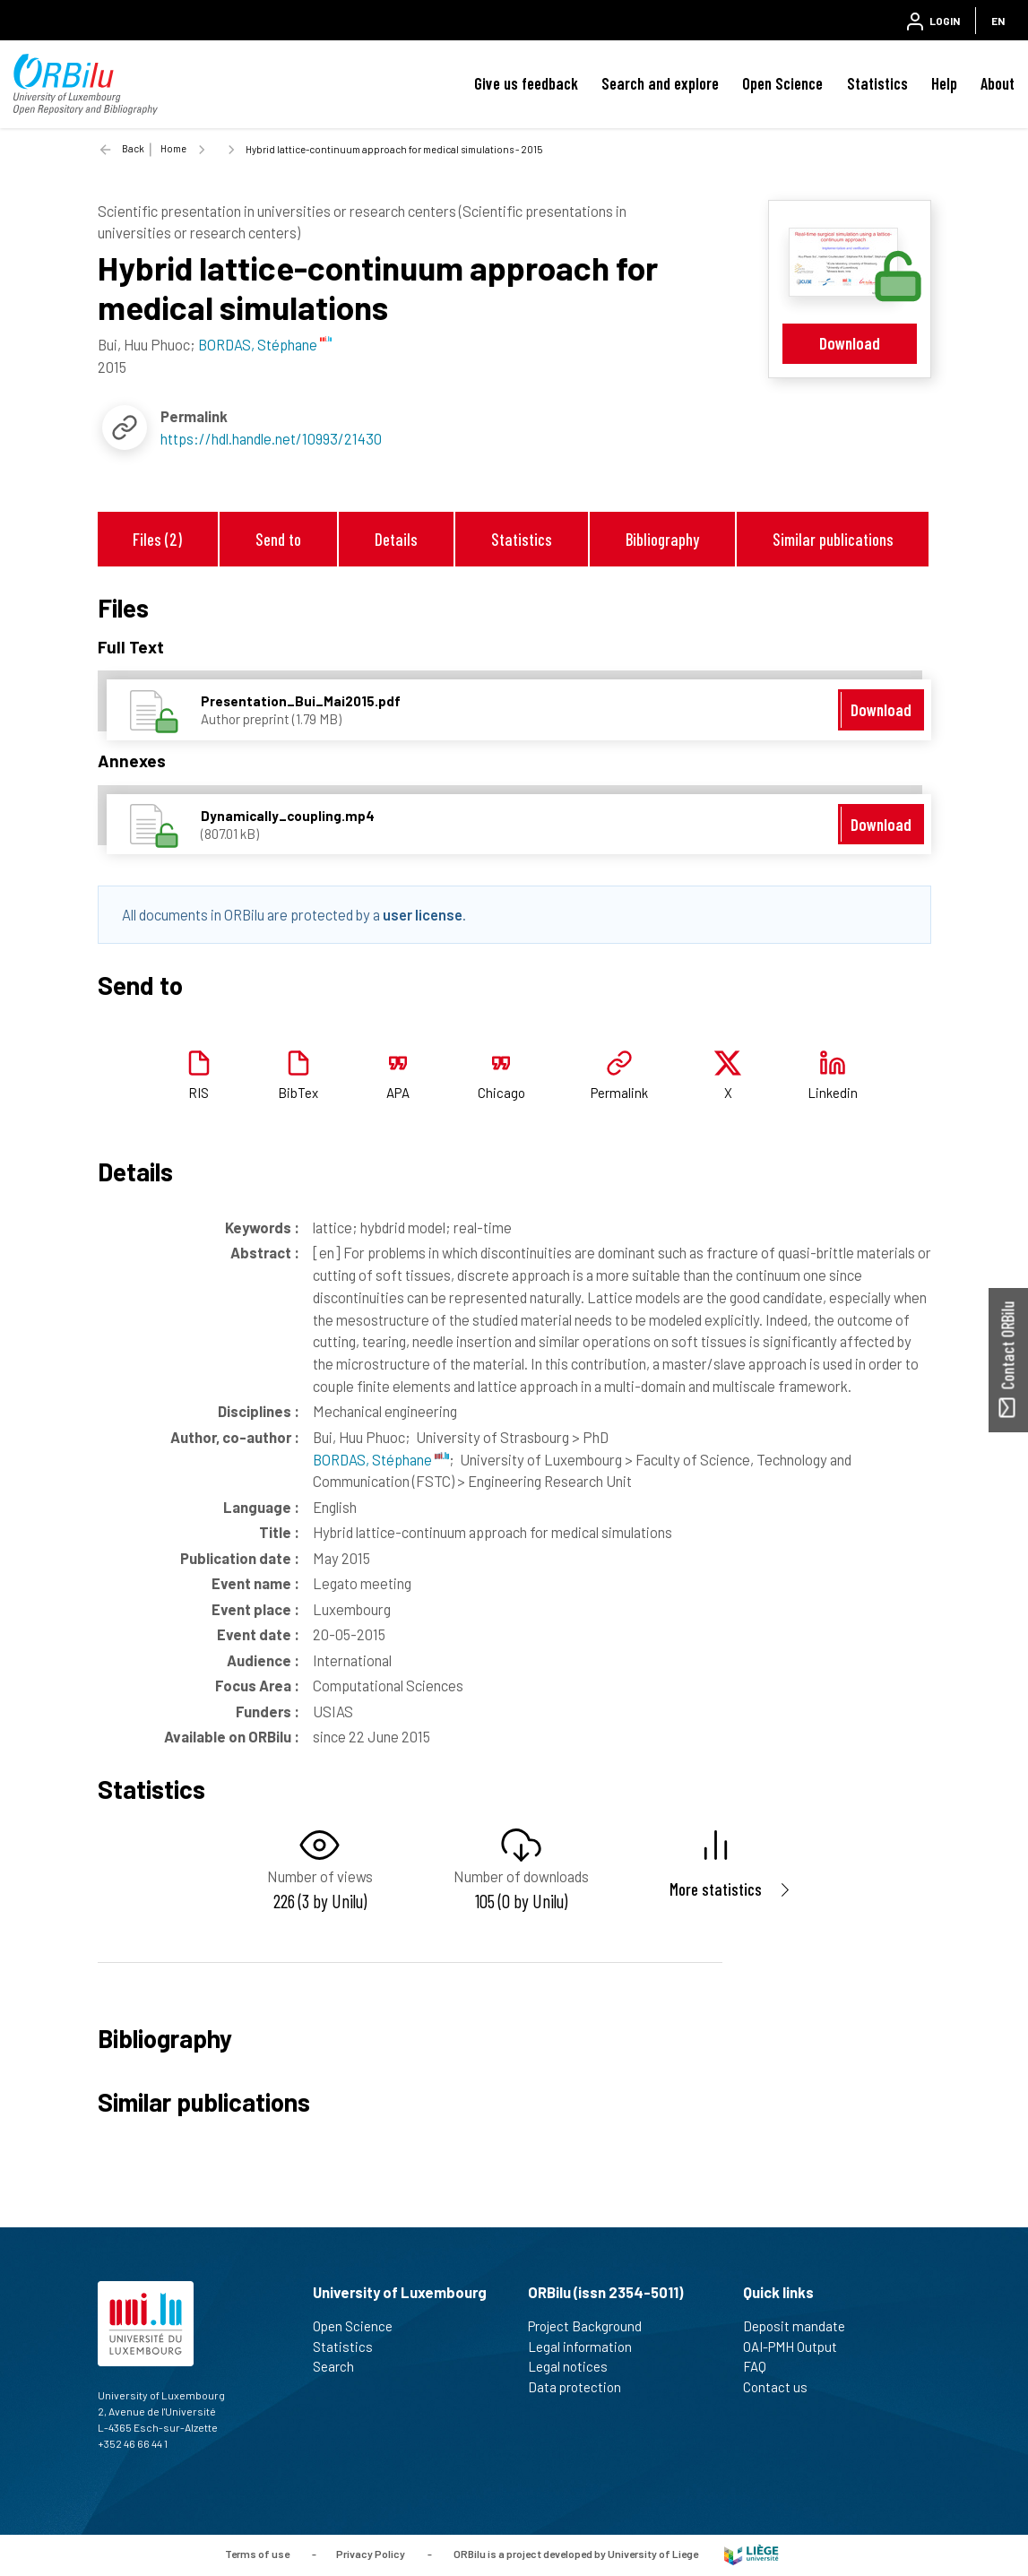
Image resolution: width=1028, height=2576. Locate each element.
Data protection (582, 2387)
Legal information (587, 2346)
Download (849, 343)
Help (944, 83)
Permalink (619, 1093)
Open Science (782, 83)
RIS (198, 1093)
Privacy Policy (370, 2553)
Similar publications (833, 539)
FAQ (762, 2366)
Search (341, 2366)
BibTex (298, 1093)
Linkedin (833, 1093)
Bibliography (662, 539)
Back (133, 148)
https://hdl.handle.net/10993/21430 (271, 438)
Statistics (877, 83)
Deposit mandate (801, 2326)
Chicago (501, 1093)
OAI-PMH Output (797, 2346)
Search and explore (660, 83)
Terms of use (257, 2553)
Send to (278, 539)
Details (396, 539)
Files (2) (157, 539)
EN (998, 20)
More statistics (715, 1889)
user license (422, 914)
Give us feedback (526, 83)
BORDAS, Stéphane (381, 1459)
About (997, 83)
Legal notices (575, 2366)
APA (398, 1093)
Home (173, 148)
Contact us (783, 2387)
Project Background (592, 2326)
